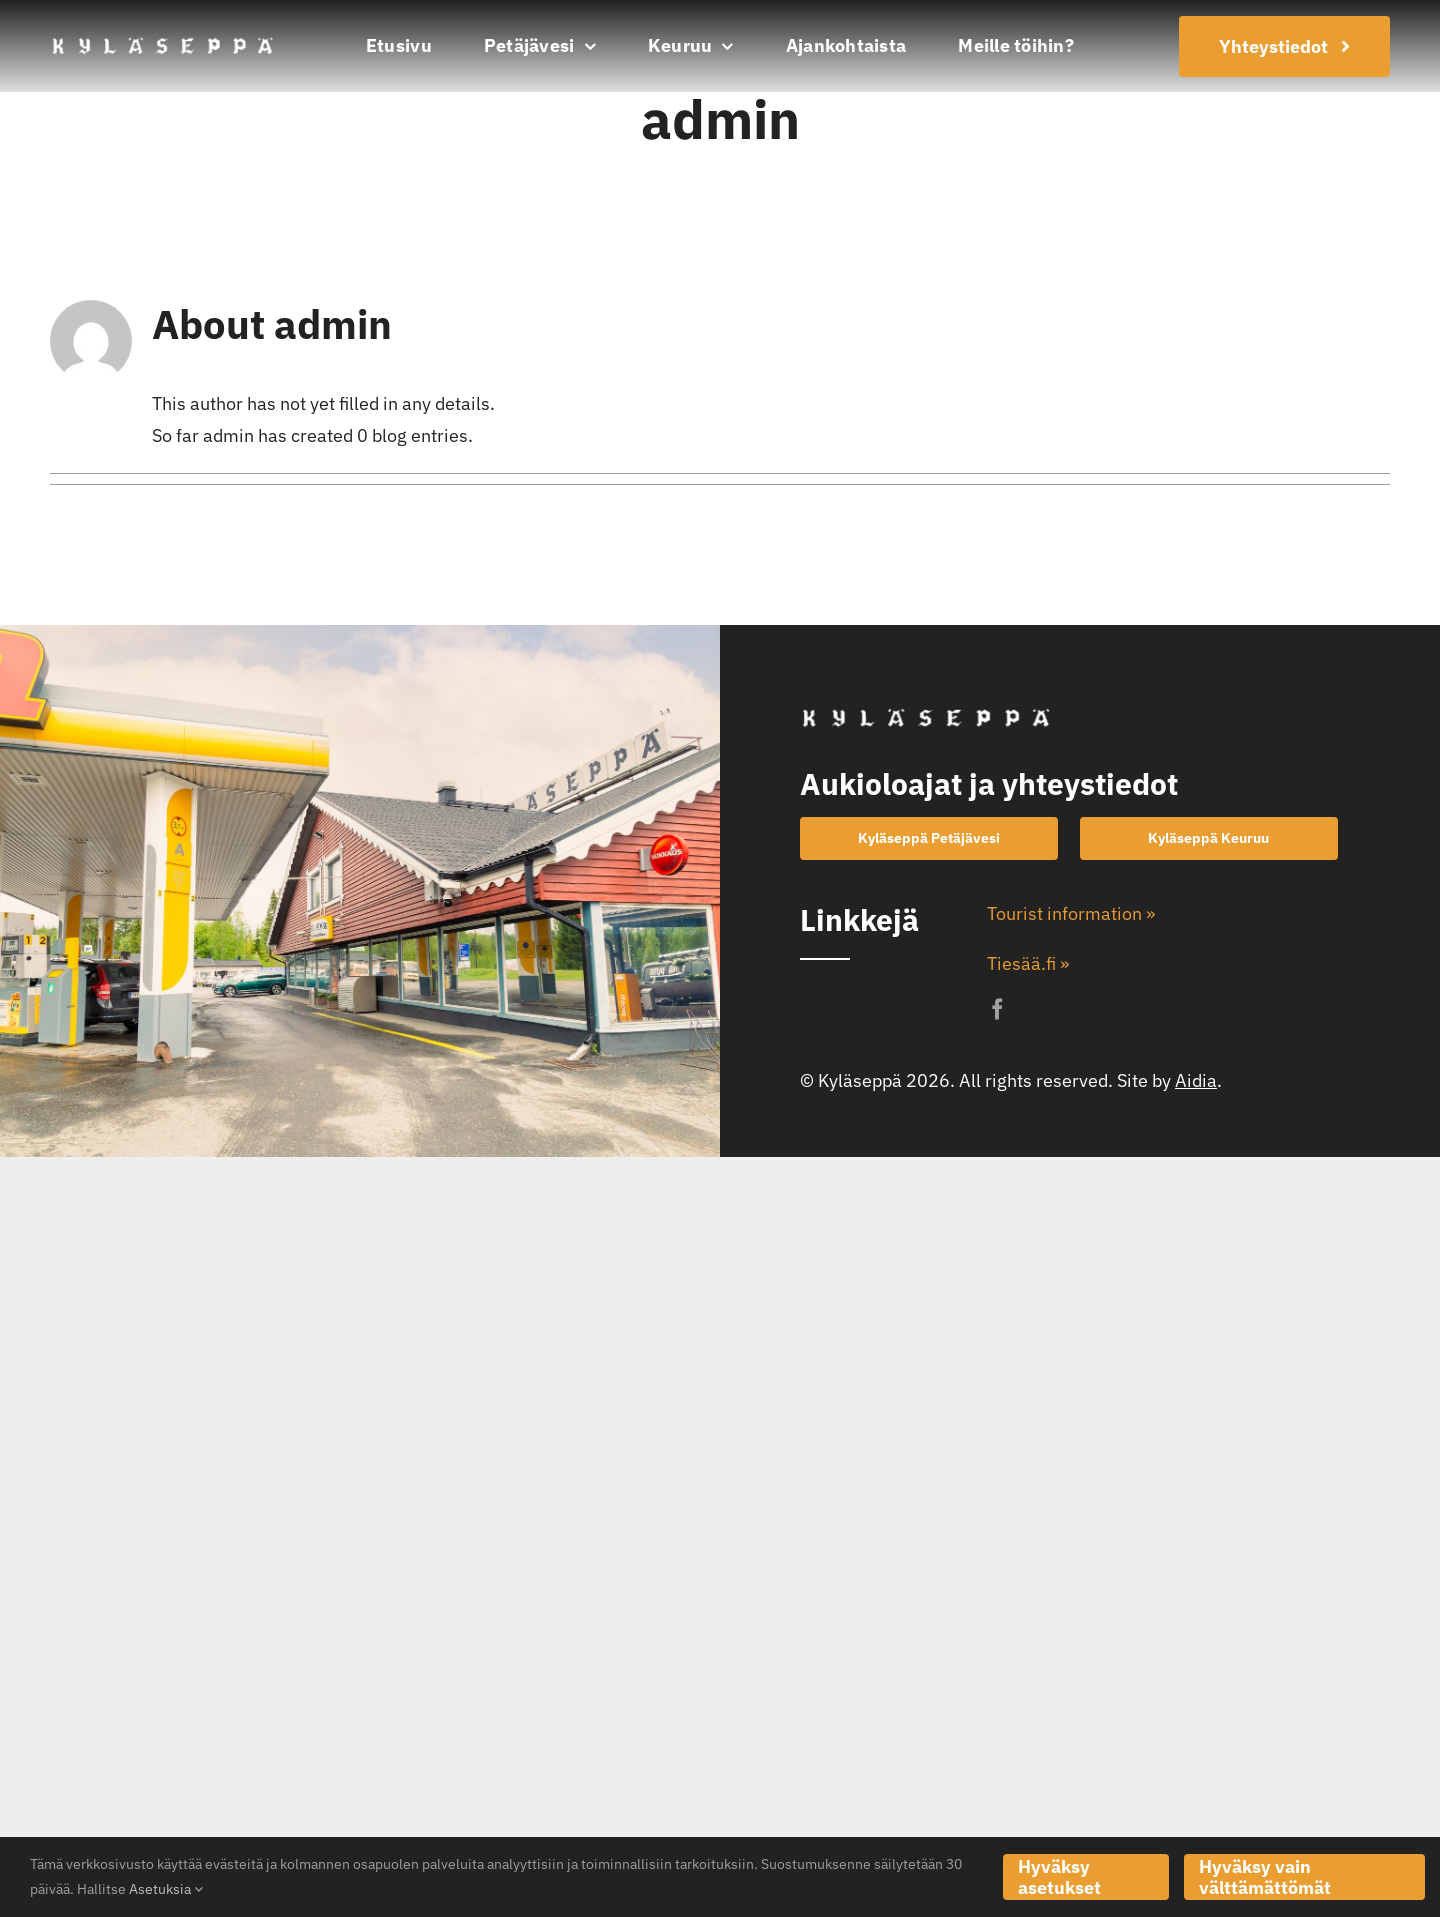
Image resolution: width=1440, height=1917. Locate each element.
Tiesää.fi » (1028, 963)
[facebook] (997, 1009)
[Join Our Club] (1284, 46)
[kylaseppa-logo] (162, 42)
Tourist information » (1071, 913)
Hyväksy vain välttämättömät (1265, 1877)
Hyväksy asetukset (1059, 1877)
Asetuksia (166, 1889)
